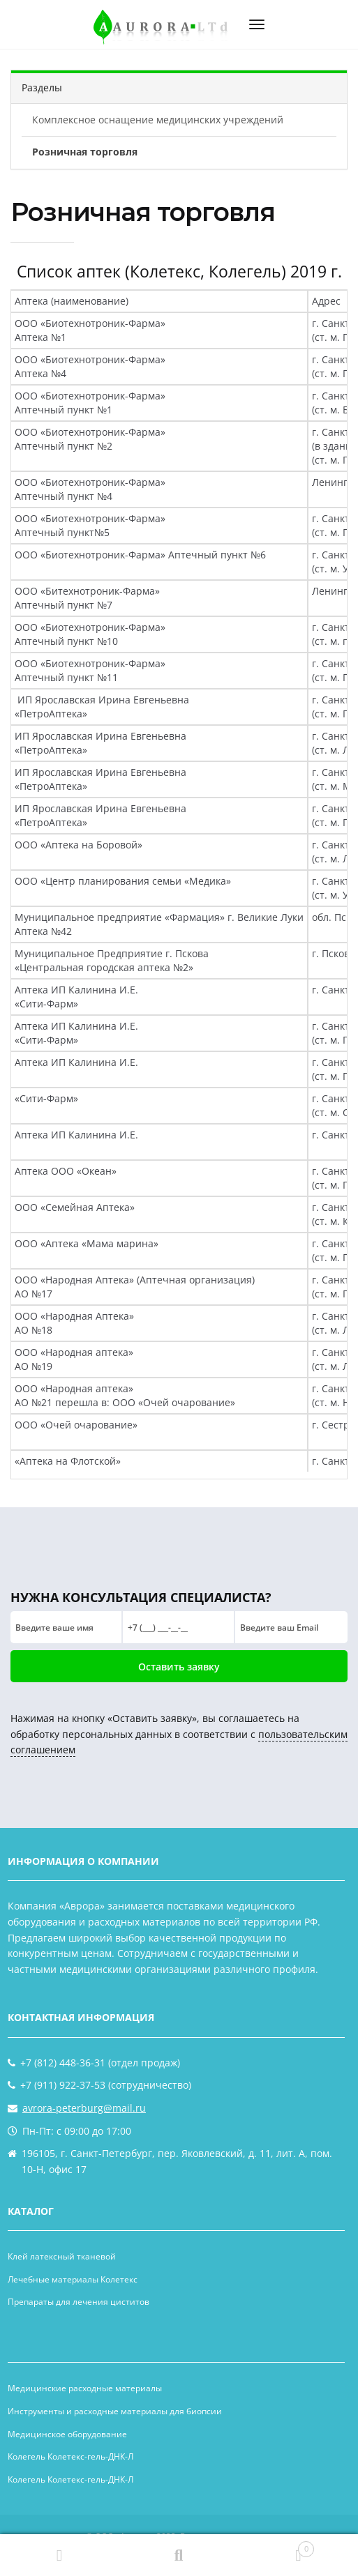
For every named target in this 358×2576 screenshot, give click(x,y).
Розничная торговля (84, 151)
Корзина (276, 2546)
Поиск (179, 2555)
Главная (59, 2555)
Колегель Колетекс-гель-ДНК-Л (70, 2456)
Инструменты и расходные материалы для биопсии (115, 2411)
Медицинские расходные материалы (85, 2388)
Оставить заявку (179, 1666)
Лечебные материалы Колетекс (72, 2279)
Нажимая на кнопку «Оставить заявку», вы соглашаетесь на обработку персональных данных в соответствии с (179, 1734)
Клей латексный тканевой (62, 2256)
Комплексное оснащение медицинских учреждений (157, 119)
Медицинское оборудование (67, 2434)
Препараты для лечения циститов (78, 2302)
